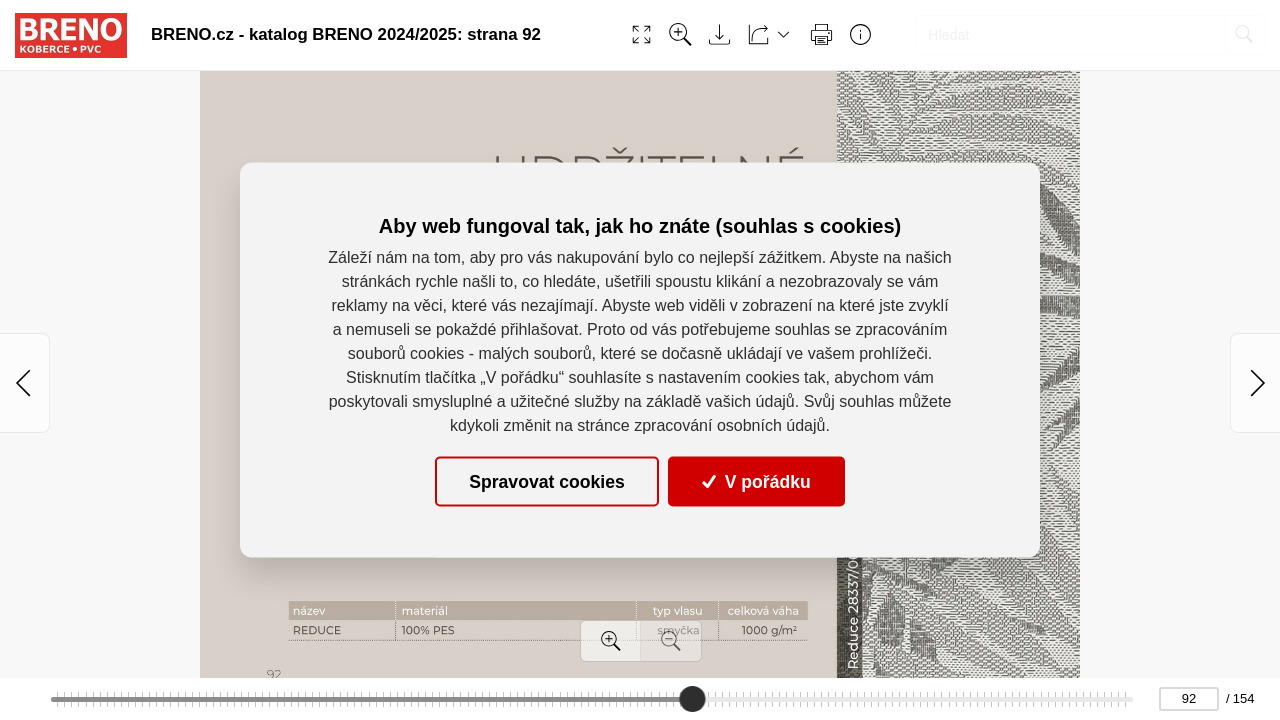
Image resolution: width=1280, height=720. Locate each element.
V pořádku (756, 481)
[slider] (693, 699)
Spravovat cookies (546, 481)
